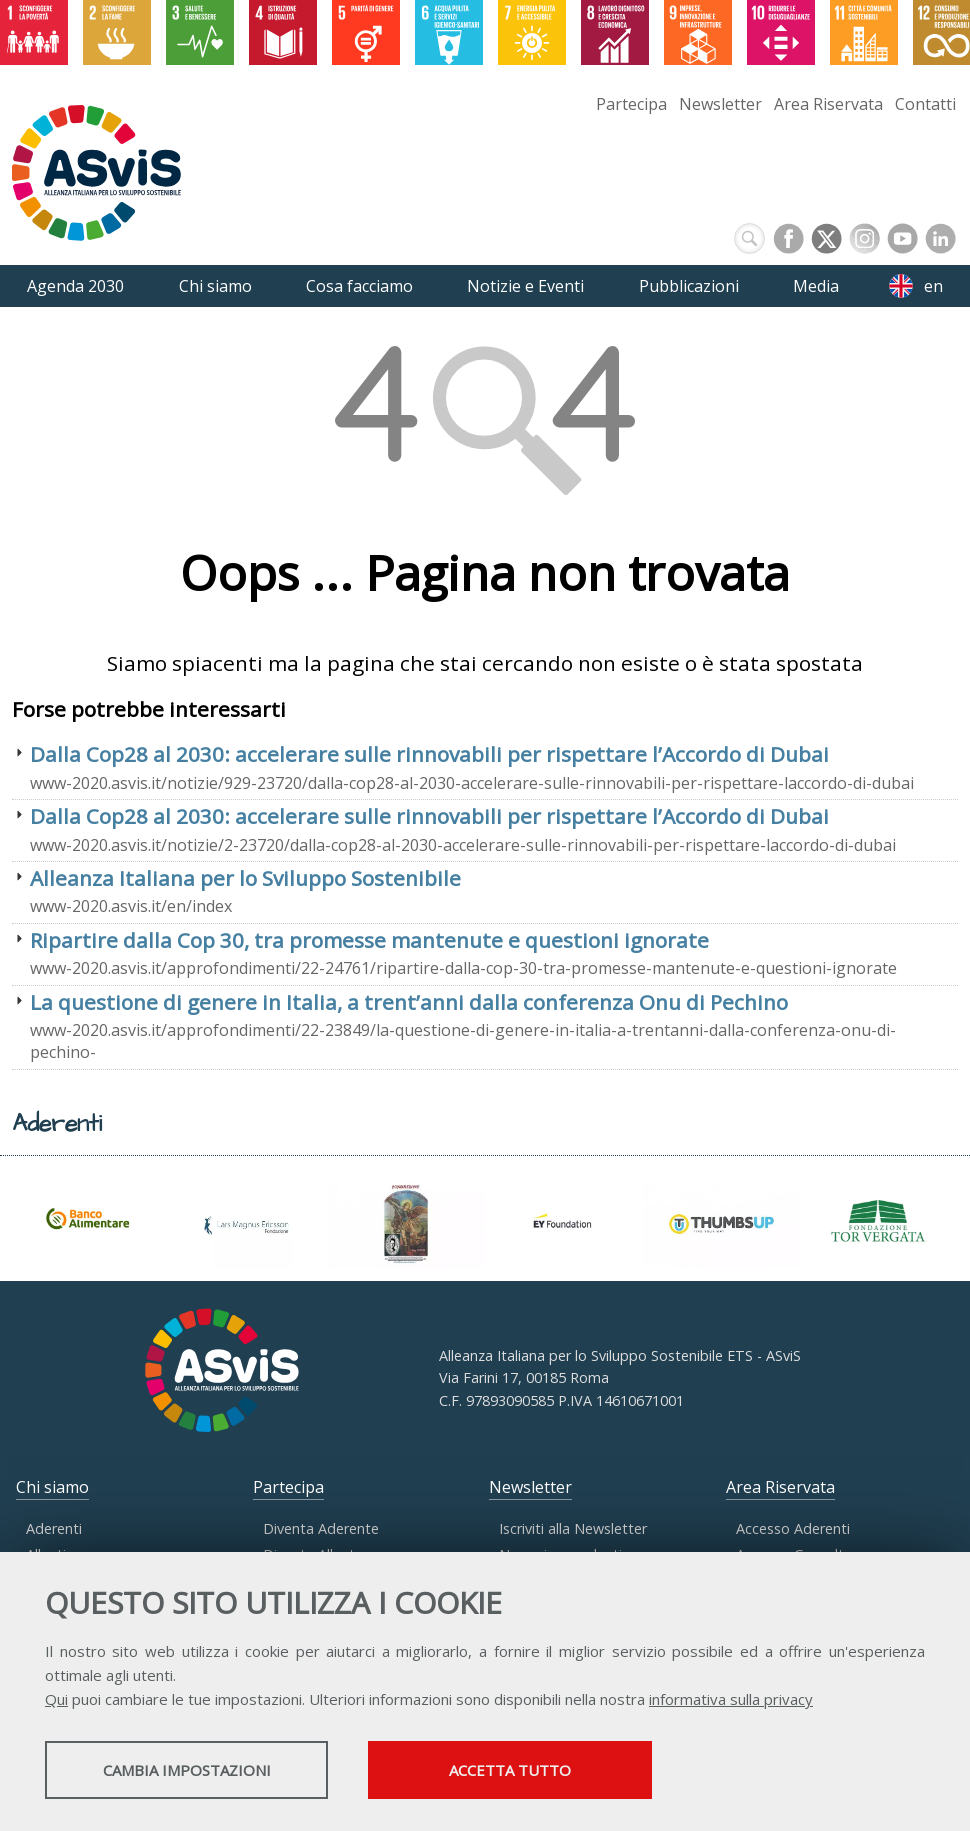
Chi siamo (52, 1487)
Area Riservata (828, 104)
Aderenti (54, 1528)
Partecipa (631, 104)
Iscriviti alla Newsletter (573, 1528)
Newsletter (720, 104)
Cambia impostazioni (203, 1772)
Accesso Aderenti (793, 1528)
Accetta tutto (563, 1772)
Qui (56, 1701)
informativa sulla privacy (731, 1701)
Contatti (925, 104)
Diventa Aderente (321, 1528)
